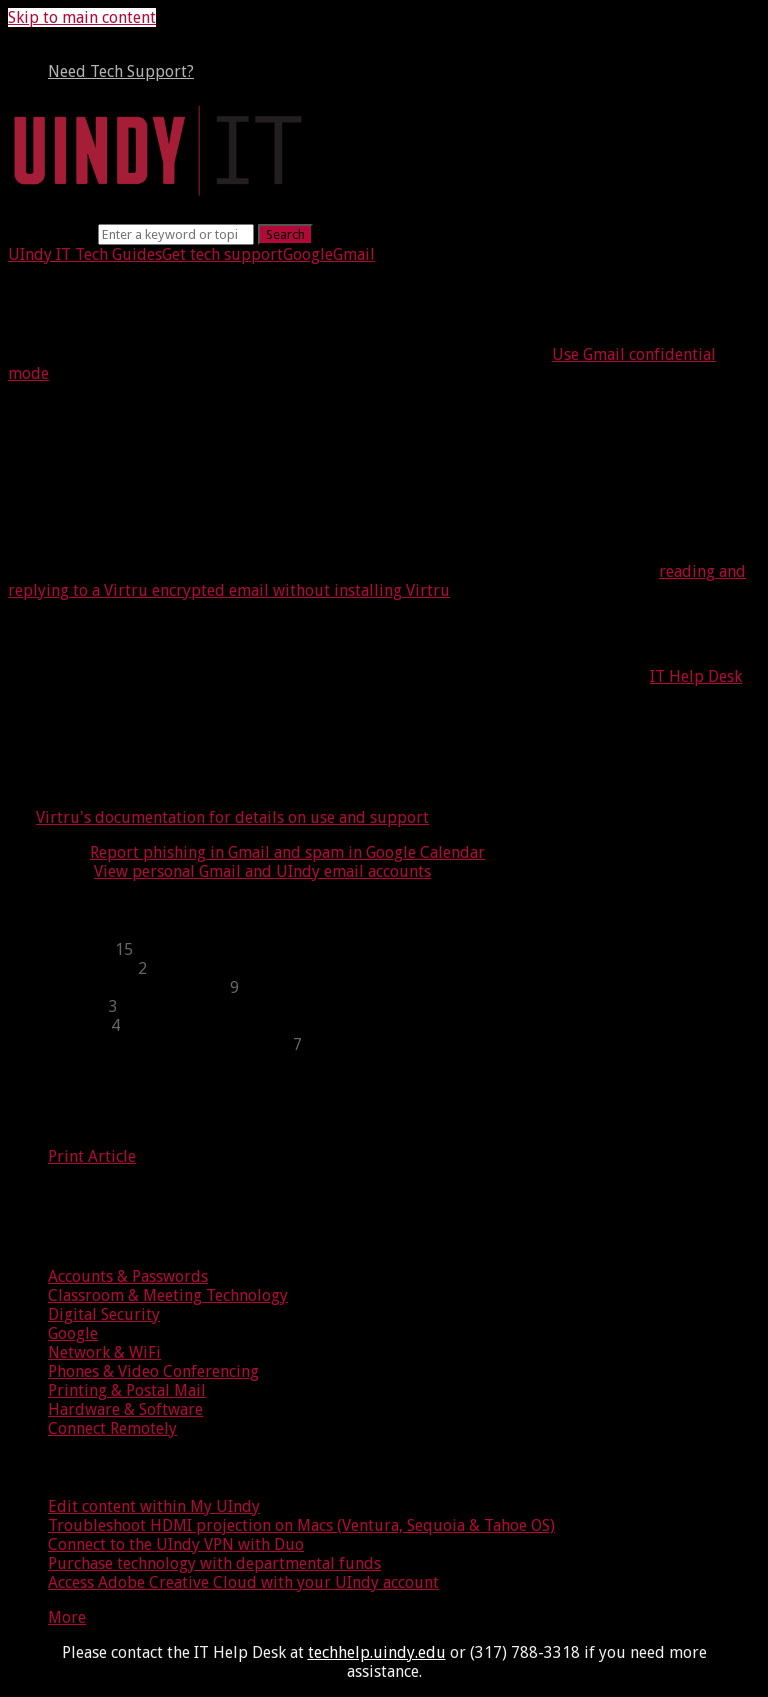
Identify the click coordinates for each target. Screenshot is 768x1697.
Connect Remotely (112, 1428)
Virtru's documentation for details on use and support (232, 817)
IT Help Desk (696, 676)
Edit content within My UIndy (154, 1506)
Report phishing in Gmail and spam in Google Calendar (287, 852)
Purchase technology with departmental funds (214, 1563)
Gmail (354, 254)
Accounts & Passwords (128, 1276)
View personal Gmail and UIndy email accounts (262, 871)
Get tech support (222, 254)
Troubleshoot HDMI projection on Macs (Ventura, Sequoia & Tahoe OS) (301, 1525)
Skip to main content (82, 17)
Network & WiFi (104, 1352)
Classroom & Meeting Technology (168, 1295)
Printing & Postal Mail (127, 1390)
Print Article (92, 1156)
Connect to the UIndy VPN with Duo (176, 1544)
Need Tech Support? (121, 71)
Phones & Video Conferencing (153, 1371)
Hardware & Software (125, 1409)
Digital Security (104, 1314)
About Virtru (93, 417)
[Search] (176, 234)
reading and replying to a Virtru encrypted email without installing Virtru (377, 581)
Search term (51, 233)
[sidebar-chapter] (404, 949)
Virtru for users (109, 774)
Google (308, 254)
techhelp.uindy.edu (377, 1652)
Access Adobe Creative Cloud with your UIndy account (243, 1582)
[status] (384, 730)
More (67, 1617)
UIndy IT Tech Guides (85, 254)
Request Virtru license (149, 633)
